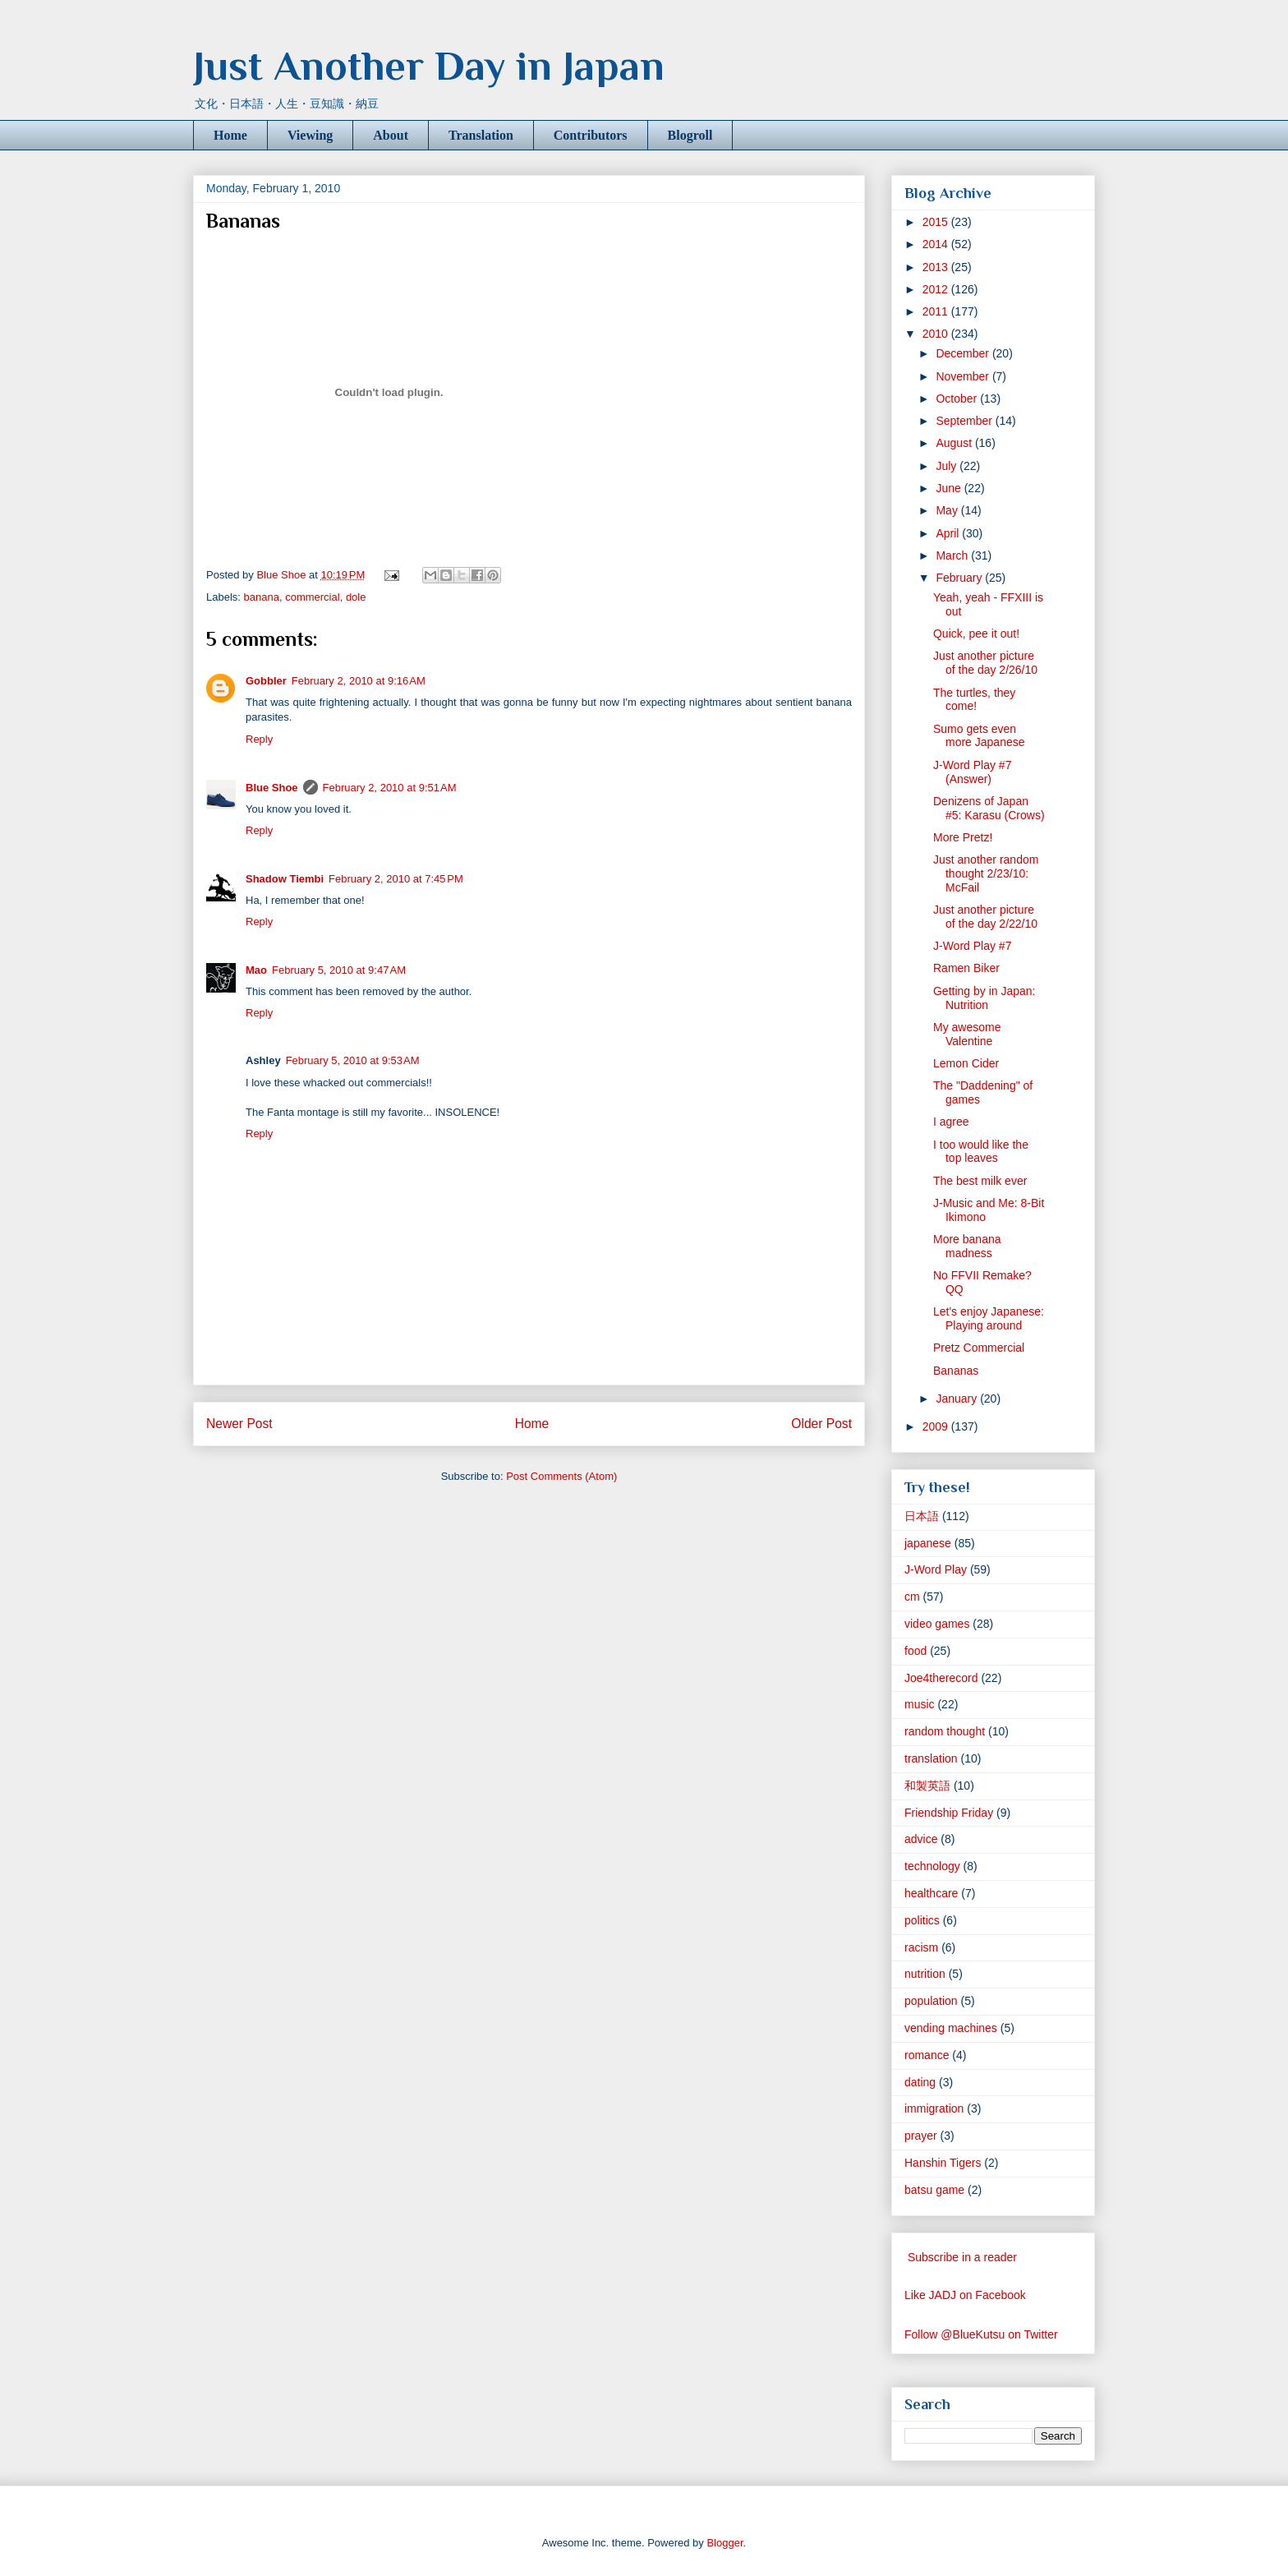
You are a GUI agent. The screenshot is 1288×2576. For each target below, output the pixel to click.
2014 (936, 244)
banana (261, 597)
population (931, 2000)
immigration (934, 2108)
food (915, 1650)
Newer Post (239, 1424)
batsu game (934, 2189)
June (950, 488)
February (960, 577)
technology (932, 1866)
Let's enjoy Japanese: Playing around (988, 1318)
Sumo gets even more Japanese (979, 735)
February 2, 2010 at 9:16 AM (359, 681)
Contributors (591, 135)
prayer (920, 2135)
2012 (936, 289)
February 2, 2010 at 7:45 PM (396, 879)
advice (920, 1839)
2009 (936, 1426)
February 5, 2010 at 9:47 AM (339, 970)
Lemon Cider (966, 1063)
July (947, 465)
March (953, 555)
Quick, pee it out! (976, 633)
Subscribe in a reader (962, 2257)
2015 (936, 221)
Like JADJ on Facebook (965, 2295)
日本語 (921, 1516)
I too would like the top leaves (980, 1151)
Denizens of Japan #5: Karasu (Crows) (989, 808)
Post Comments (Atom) (561, 1476)
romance (926, 2055)
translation (931, 1758)
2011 (936, 311)
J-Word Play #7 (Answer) (972, 772)
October (958, 398)
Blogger (724, 2543)
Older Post (821, 1424)
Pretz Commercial (978, 1347)
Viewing (310, 135)
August (955, 442)
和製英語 (927, 1785)
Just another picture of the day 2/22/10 (985, 916)
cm (912, 1596)
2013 (936, 267)
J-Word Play (935, 1569)
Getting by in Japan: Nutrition (984, 998)
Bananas (955, 1370)
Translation (480, 135)
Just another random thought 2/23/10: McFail (985, 873)
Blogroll (690, 135)
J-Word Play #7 (972, 945)
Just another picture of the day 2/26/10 (985, 662)
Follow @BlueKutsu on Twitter (981, 2334)
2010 (936, 333)
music (919, 1704)
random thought (944, 1731)
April (949, 533)
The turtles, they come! (974, 699)
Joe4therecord (941, 1677)
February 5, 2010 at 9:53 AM (353, 1060)
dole (356, 597)
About (390, 135)
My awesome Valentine (966, 1034)
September (965, 420)
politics (922, 1920)
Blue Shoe (272, 787)
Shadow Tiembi (285, 879)
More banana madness (967, 1246)
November (963, 376)
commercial (312, 597)
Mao (256, 970)
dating (920, 2082)
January (958, 1398)
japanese (927, 1543)
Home (230, 135)
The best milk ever (980, 1180)
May (948, 510)
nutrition (924, 1973)
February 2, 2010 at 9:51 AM (390, 787)
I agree (951, 1121)
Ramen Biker (966, 968)
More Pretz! (962, 837)
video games (936, 1623)
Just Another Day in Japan (429, 66)
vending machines (950, 2028)
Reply (259, 739)
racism (921, 1947)
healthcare (931, 1893)
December (963, 353)
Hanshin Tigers (942, 2162)
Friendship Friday (948, 1812)
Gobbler (266, 681)
